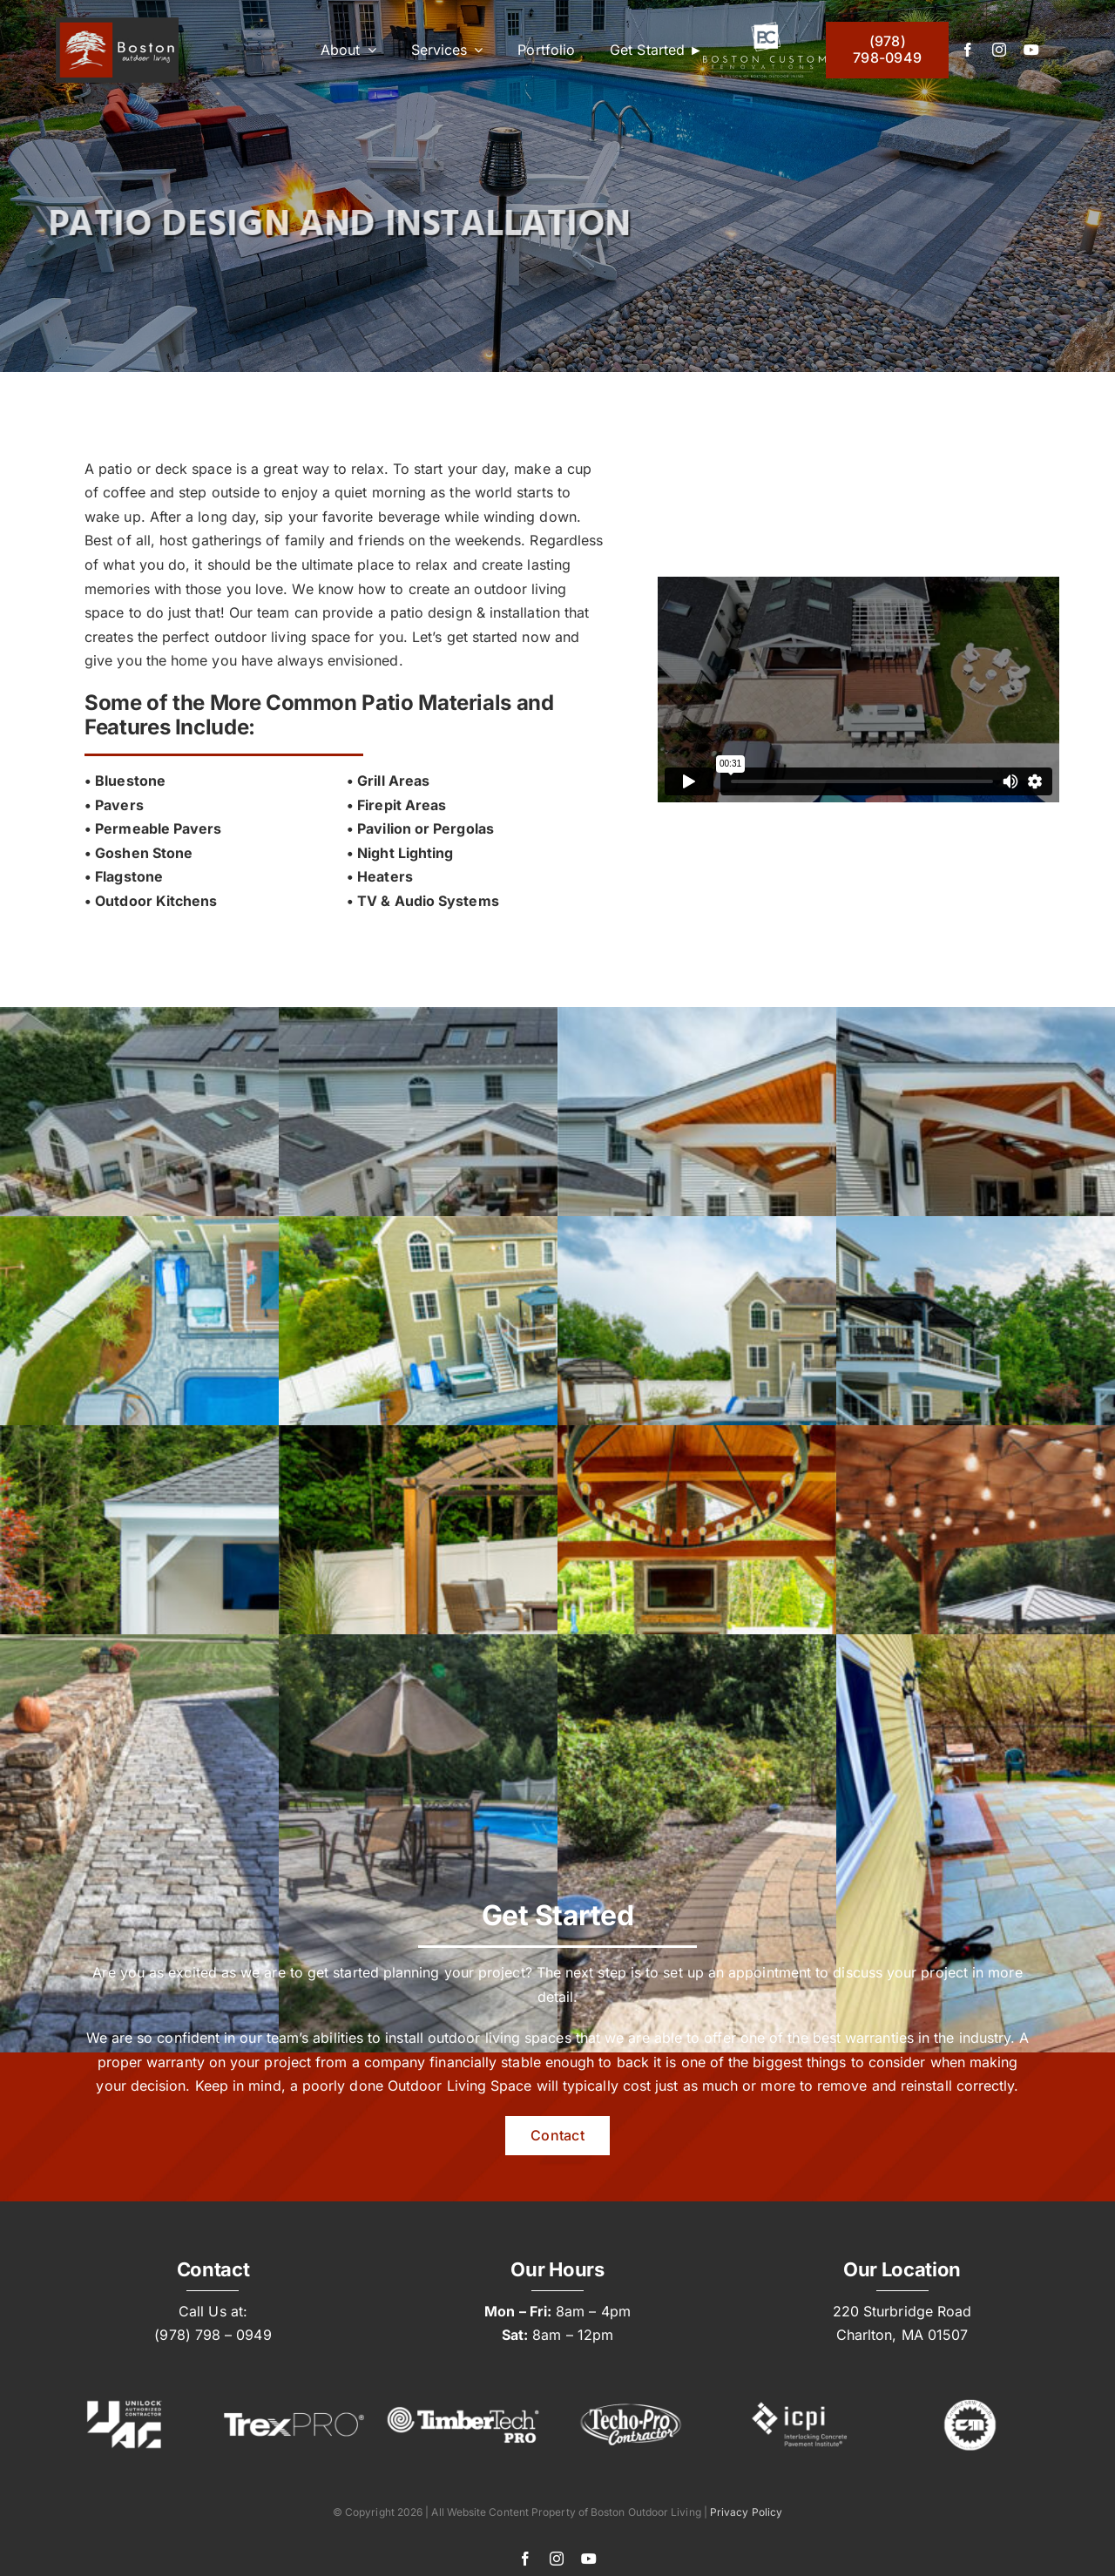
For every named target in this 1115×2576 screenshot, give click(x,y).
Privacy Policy (746, 2512)
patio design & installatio (471, 612)
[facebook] (968, 50)
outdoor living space (282, 637)
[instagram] (999, 50)
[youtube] (1031, 50)
